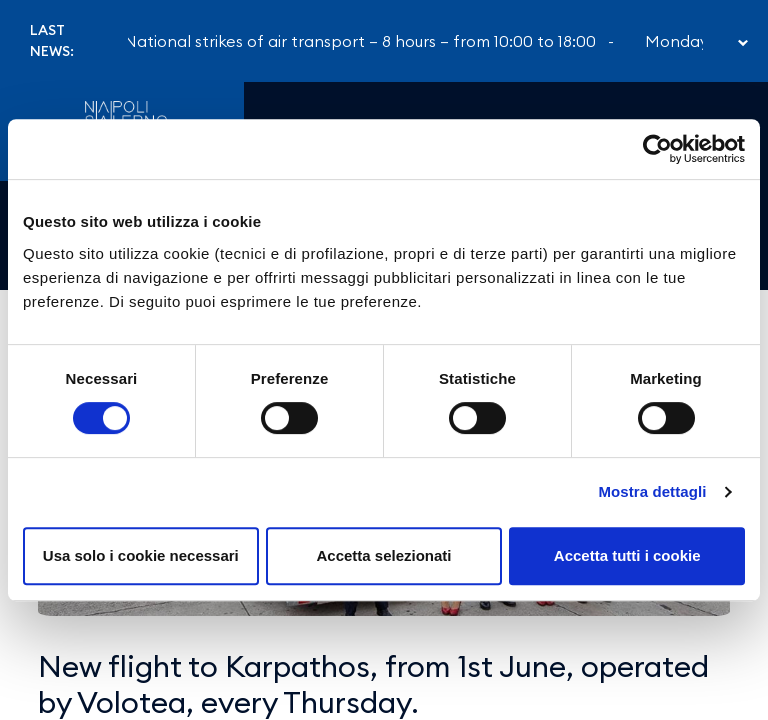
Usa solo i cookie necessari (141, 555)
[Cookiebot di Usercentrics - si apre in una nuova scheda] (657, 149)
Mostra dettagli (652, 491)
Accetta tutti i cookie (627, 555)
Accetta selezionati (383, 555)
